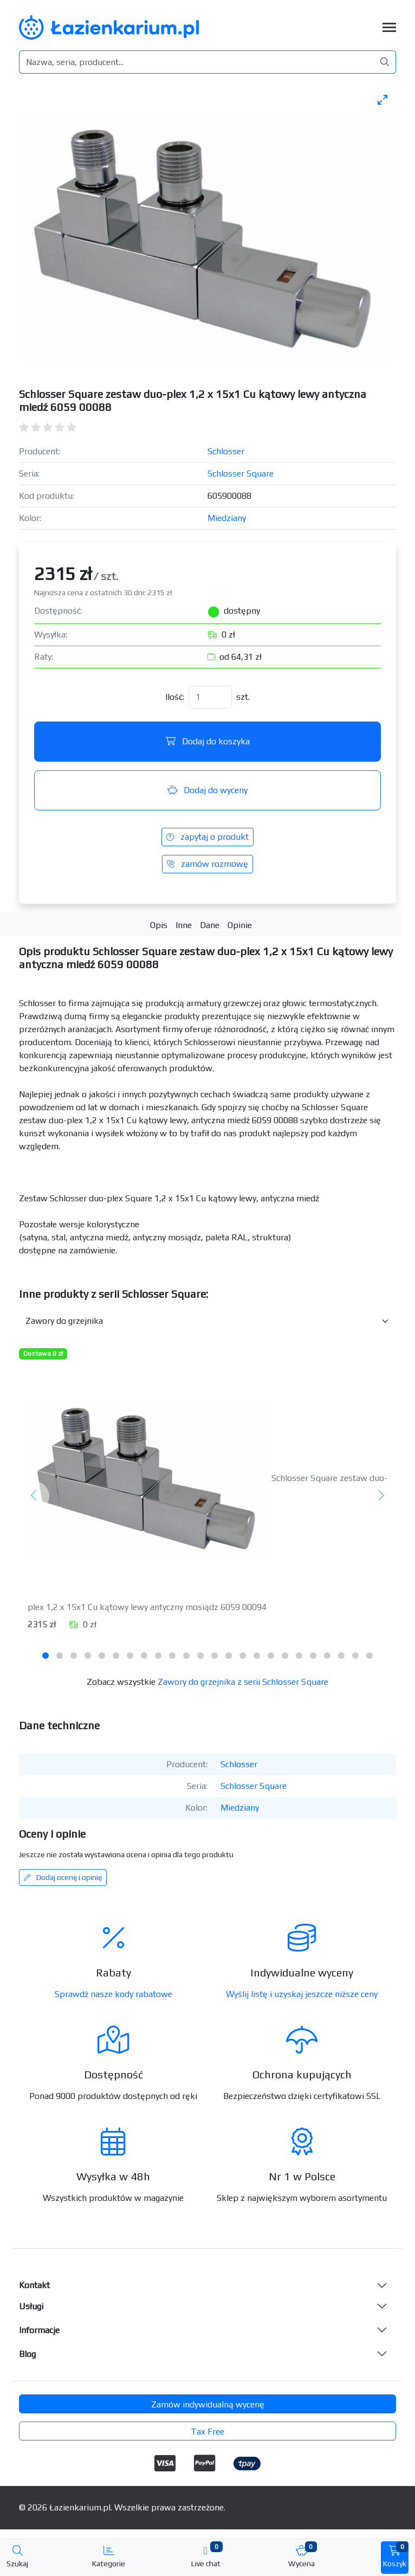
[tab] (45, 1655)
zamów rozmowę (207, 864)
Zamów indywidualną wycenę (207, 2404)
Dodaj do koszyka (208, 741)
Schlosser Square (241, 473)
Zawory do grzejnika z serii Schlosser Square (243, 1682)
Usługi (31, 2306)
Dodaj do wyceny (207, 790)
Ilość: (174, 697)
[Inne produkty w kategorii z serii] (207, 1321)
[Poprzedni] (34, 1496)
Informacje (39, 2330)
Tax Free (207, 2431)
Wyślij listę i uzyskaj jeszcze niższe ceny (302, 1994)
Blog (27, 2354)
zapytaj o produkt (207, 837)
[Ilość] (210, 697)
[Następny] (381, 1496)
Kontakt (34, 2285)
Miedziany (227, 518)
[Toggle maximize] (382, 99)
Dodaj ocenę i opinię (63, 1877)
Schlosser (226, 451)
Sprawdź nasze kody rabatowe (113, 1994)
